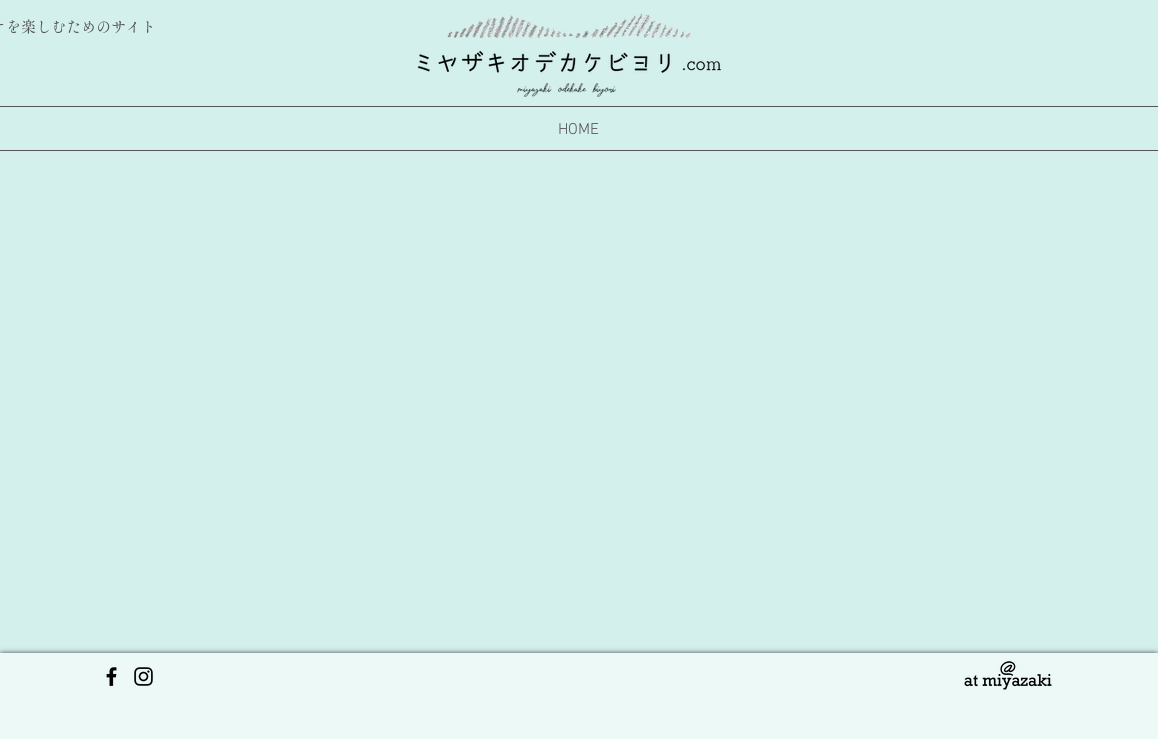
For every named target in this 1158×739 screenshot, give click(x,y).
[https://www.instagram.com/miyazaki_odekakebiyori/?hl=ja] (143, 676)
